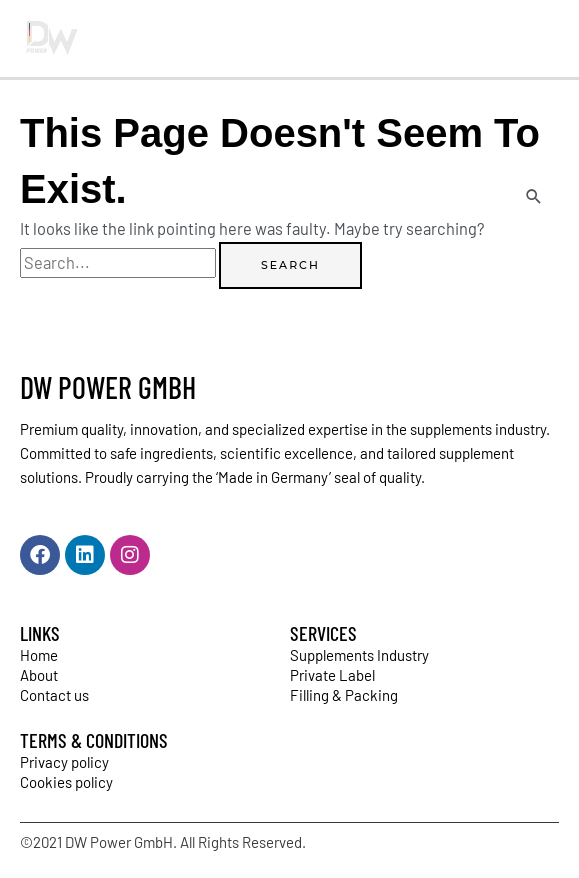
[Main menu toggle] (536, 38)
